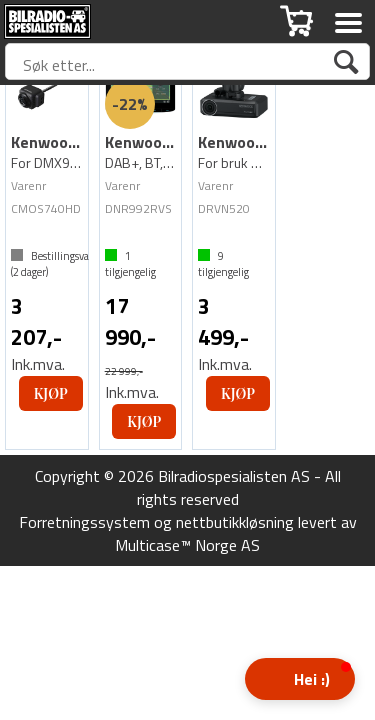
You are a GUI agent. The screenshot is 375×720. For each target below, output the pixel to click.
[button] (300, 679)
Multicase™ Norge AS (187, 545)
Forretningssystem (84, 522)
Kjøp (51, 393)
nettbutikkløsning (235, 522)
